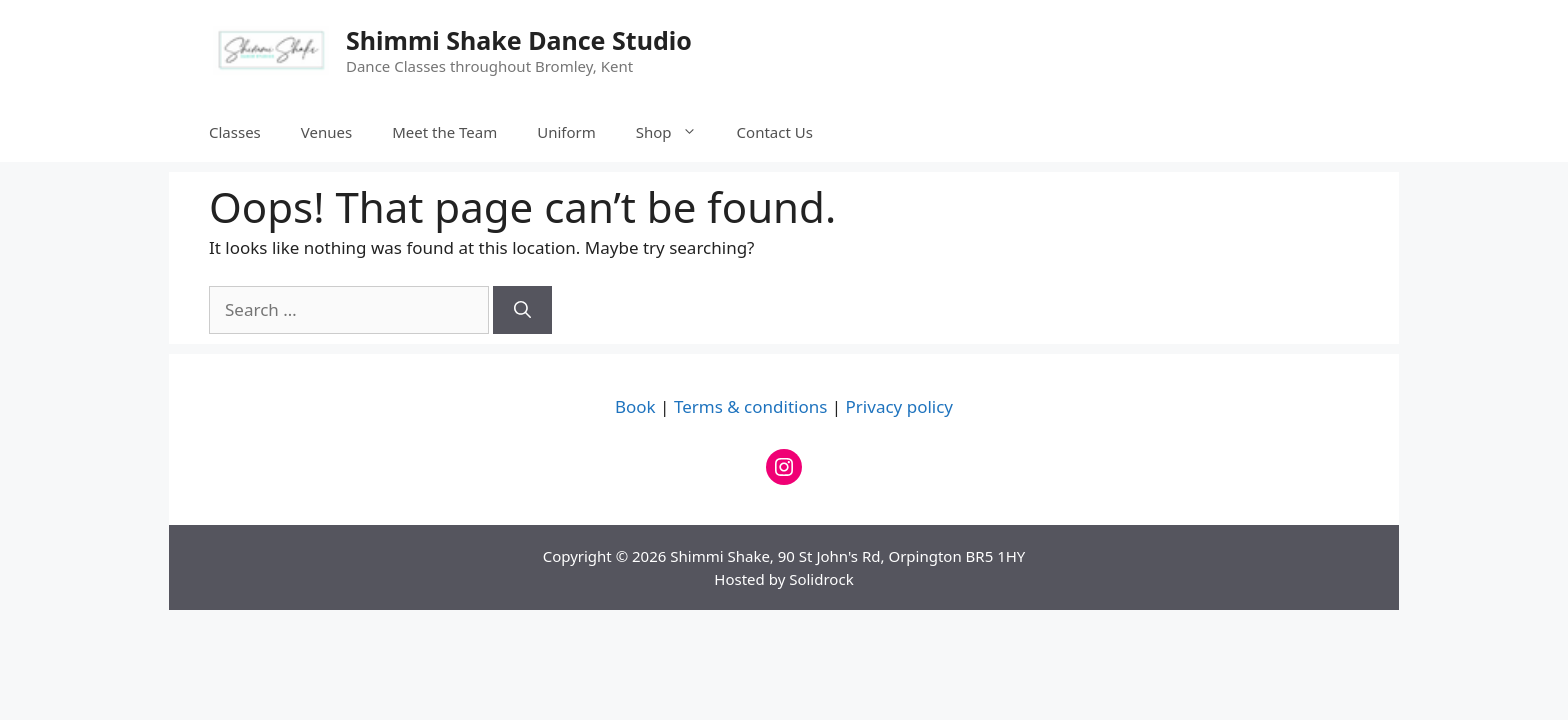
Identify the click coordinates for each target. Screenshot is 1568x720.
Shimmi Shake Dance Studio (519, 40)
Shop (676, 132)
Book (635, 406)
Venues (326, 132)
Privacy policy (899, 406)
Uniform (566, 132)
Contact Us (775, 132)
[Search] (522, 310)
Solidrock (821, 579)
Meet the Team (444, 132)
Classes (235, 132)
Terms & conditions (750, 406)
